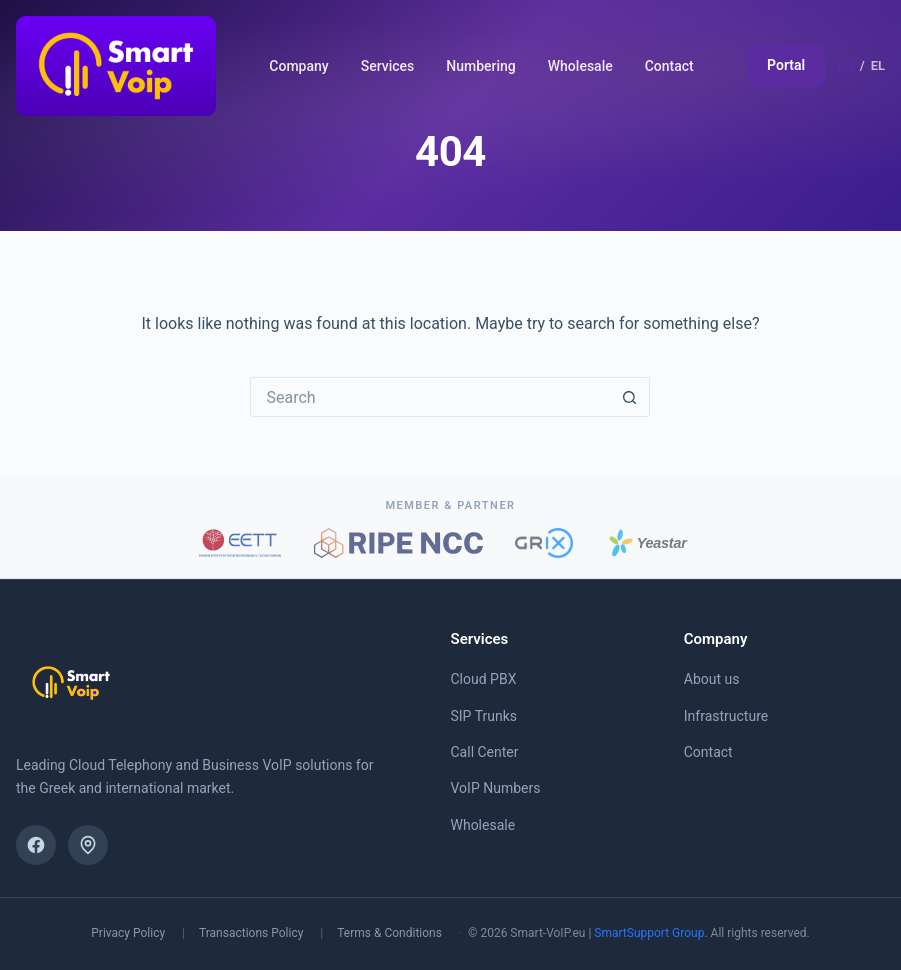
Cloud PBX (484, 679)
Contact (669, 66)
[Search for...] (430, 397)
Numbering (481, 66)
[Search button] (630, 397)
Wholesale (580, 66)
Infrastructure (726, 716)
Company (298, 66)
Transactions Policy (251, 933)
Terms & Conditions (389, 933)
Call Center (485, 752)
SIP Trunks (484, 716)
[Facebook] (36, 845)
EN (845, 65)
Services (388, 66)
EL (878, 65)
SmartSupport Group (649, 933)
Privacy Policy (128, 933)
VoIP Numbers (496, 788)
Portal (786, 65)
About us (712, 679)
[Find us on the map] (88, 845)
